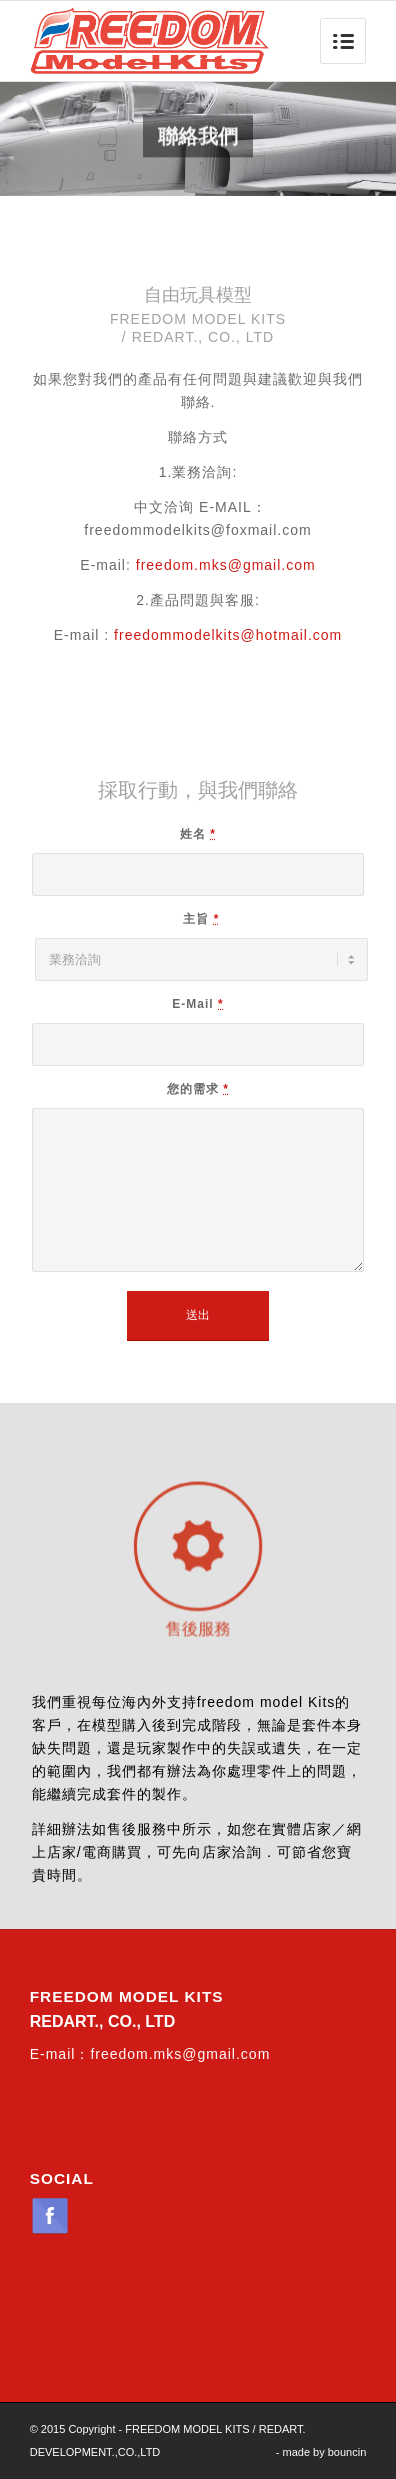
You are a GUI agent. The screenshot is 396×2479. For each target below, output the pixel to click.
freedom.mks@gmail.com (226, 565)
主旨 (201, 919)
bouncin (347, 2452)
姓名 (198, 834)
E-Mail (197, 1004)
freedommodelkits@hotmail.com (228, 635)
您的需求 (198, 1089)
